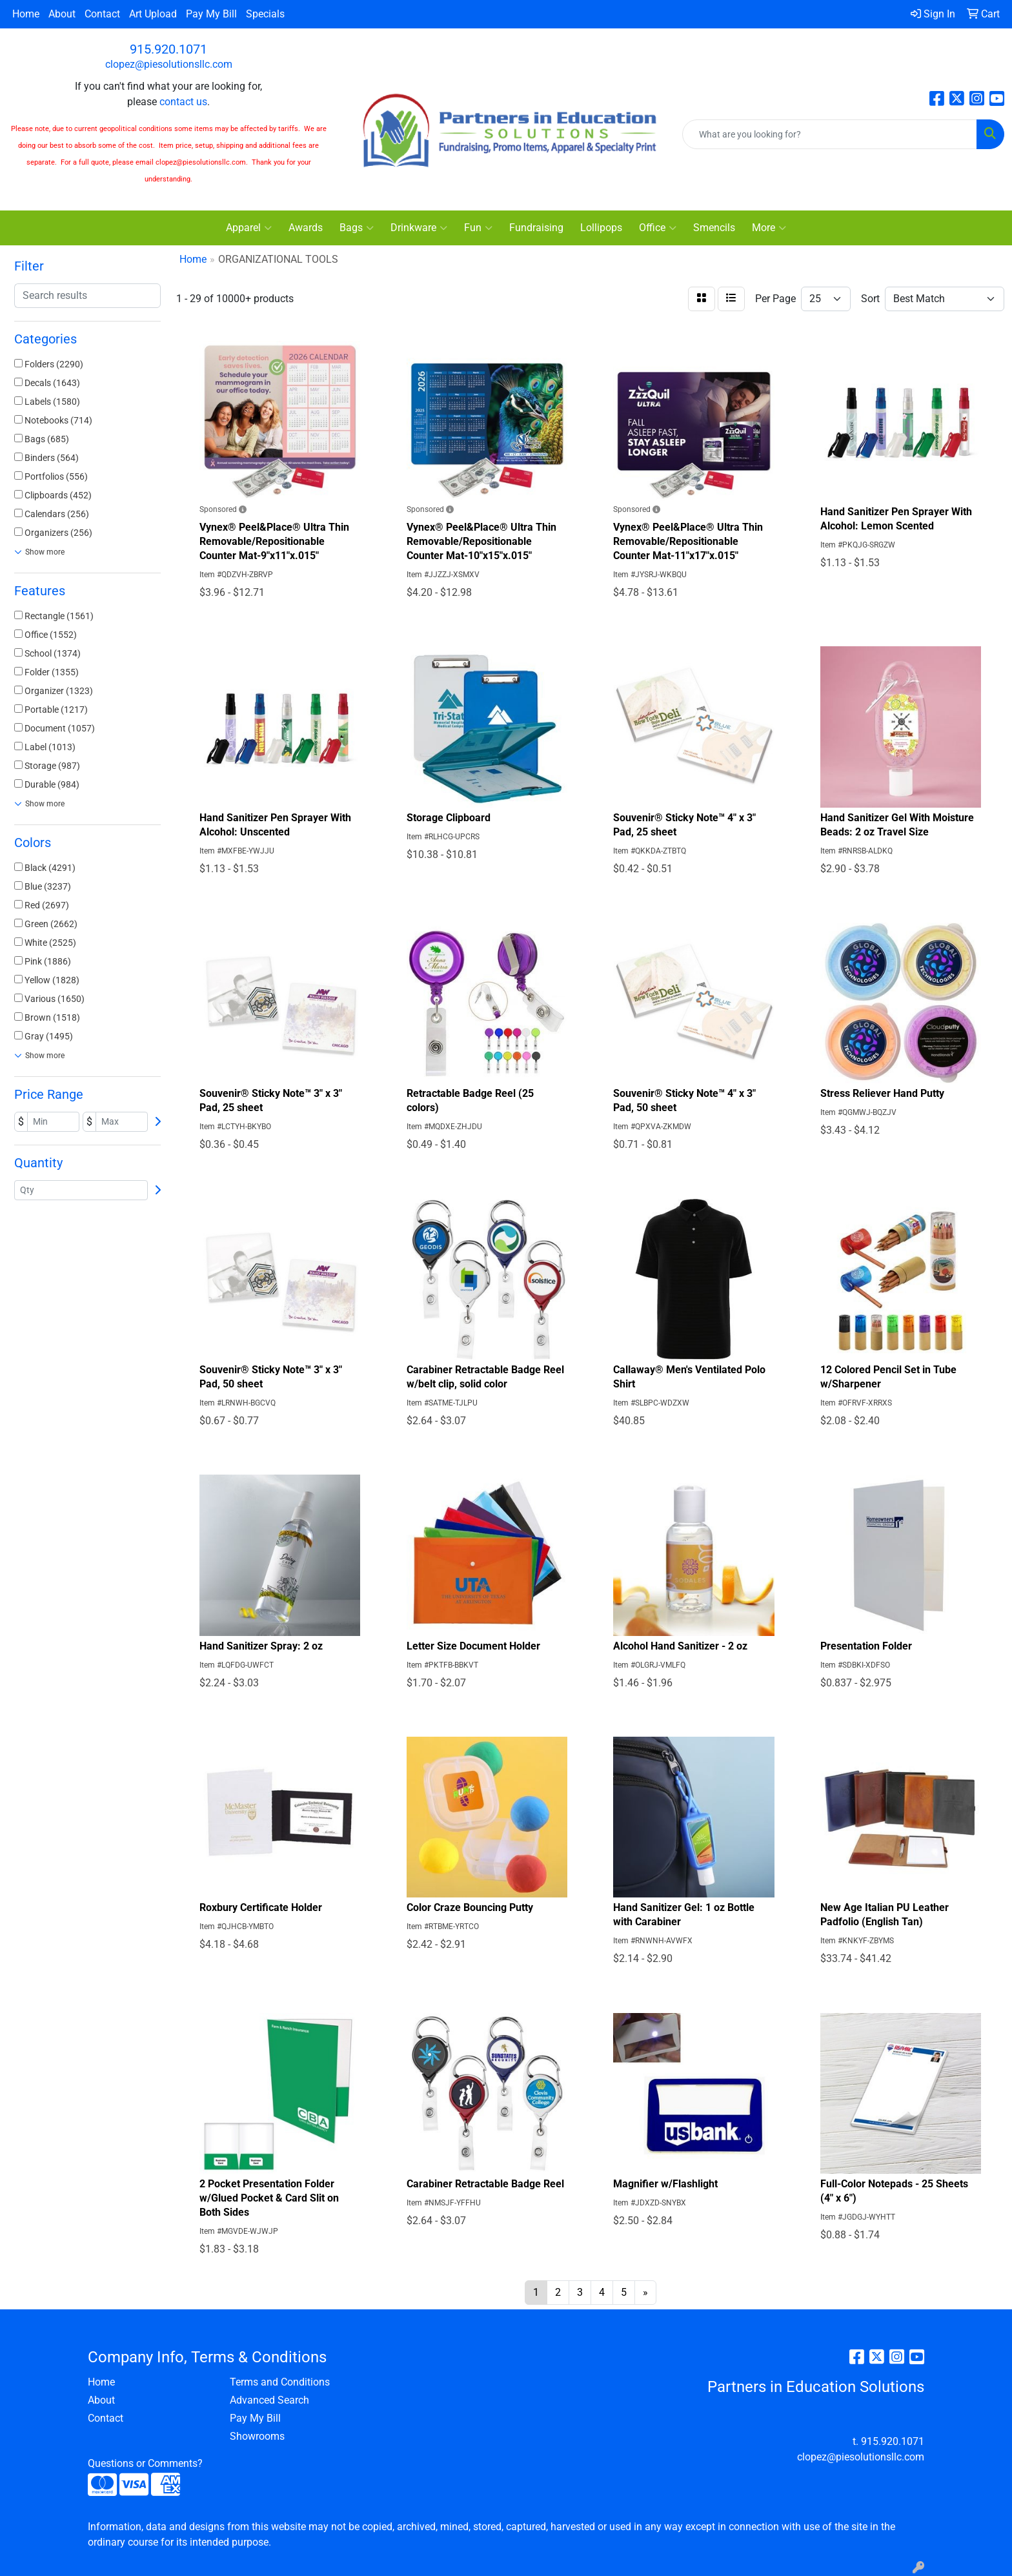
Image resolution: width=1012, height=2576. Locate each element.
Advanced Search (269, 2400)
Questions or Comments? (145, 2463)
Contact (102, 14)
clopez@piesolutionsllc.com (168, 64)
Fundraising (536, 227)
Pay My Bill (211, 14)
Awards (305, 227)
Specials (265, 14)
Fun (478, 228)
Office (657, 228)
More (769, 228)
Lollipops (601, 227)
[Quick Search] (829, 134)
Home (25, 14)
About (62, 14)
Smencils (714, 227)
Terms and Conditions (280, 2382)
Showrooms (257, 2436)
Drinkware (418, 228)
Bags (356, 228)
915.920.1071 (168, 49)
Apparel (249, 228)
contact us (183, 102)
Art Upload (153, 14)
